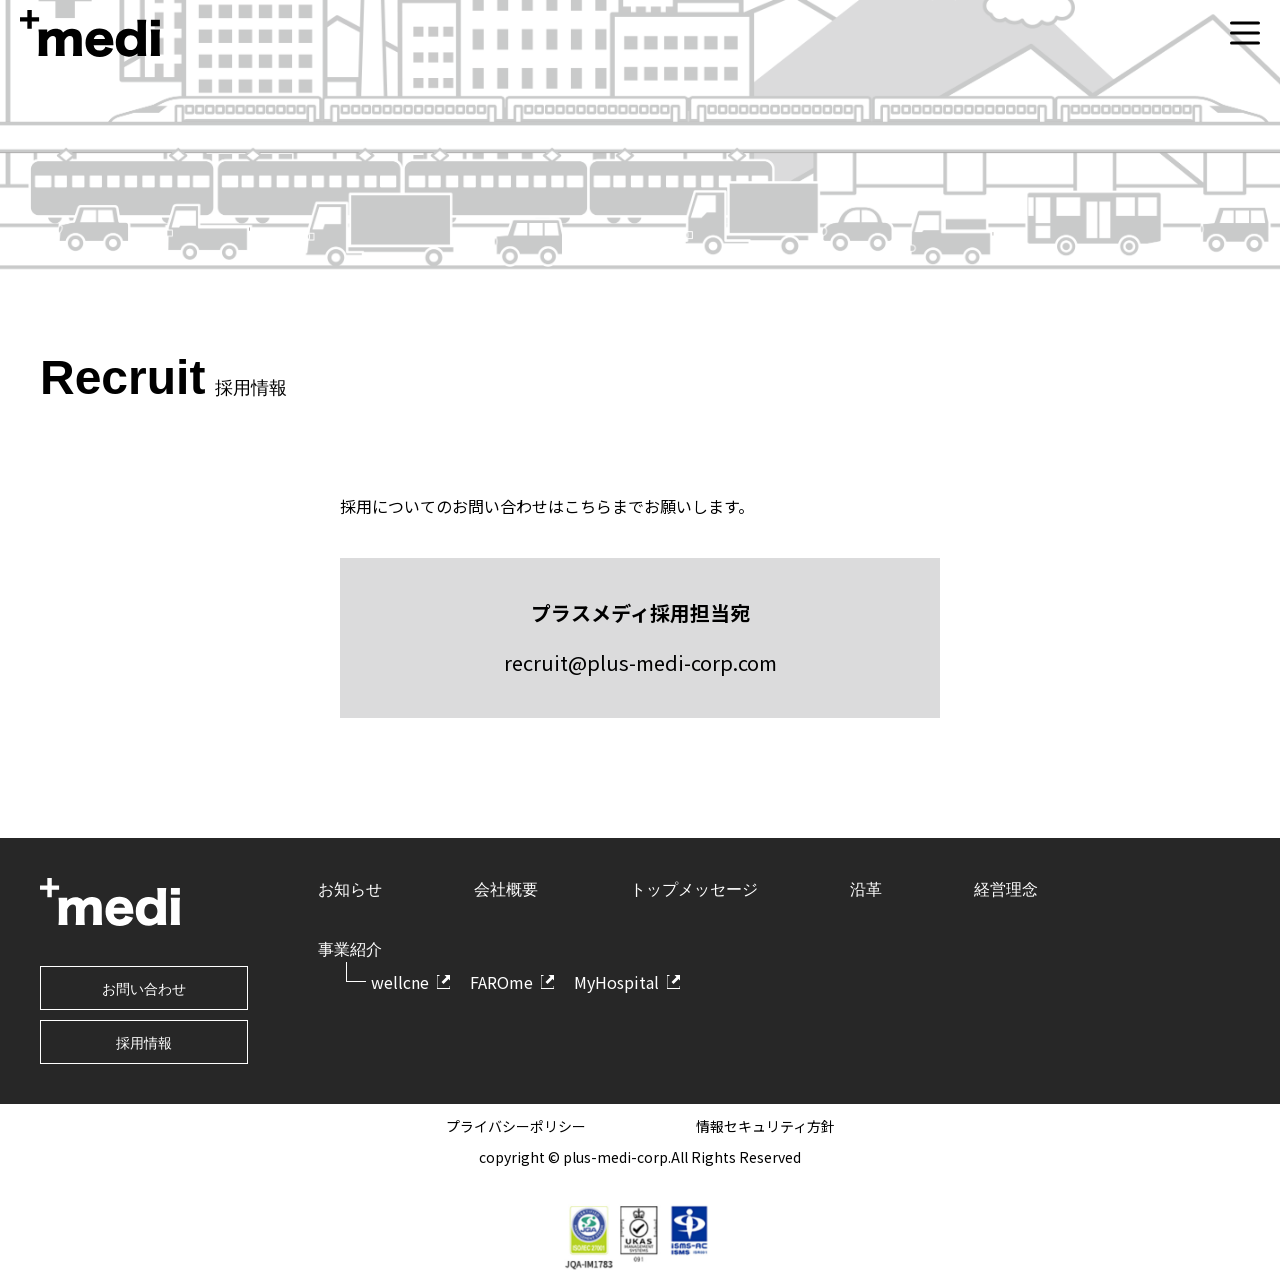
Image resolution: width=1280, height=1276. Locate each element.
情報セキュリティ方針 (765, 1126)
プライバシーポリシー (516, 1126)
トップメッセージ (694, 889)
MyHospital (616, 982)
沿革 (866, 889)
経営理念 (1006, 889)
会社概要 (506, 889)
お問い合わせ (144, 989)
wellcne (400, 982)
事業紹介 (350, 949)
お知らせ (350, 889)
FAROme (501, 982)
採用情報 (144, 1043)
